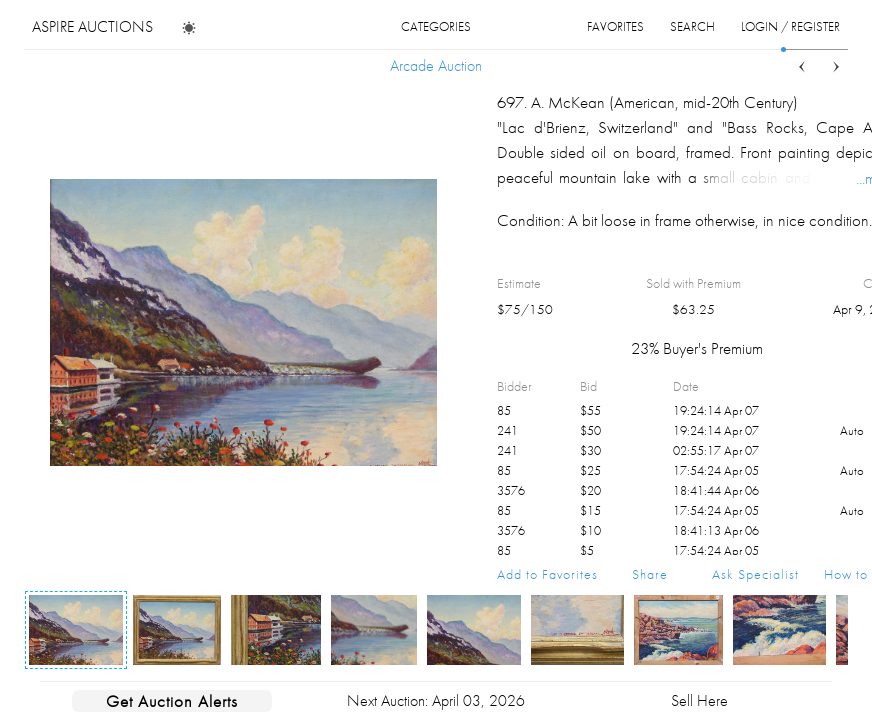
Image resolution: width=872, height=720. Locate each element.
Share (650, 574)
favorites (615, 26)
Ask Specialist (755, 574)
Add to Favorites (547, 574)
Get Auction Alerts (172, 701)
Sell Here (699, 700)
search (692, 26)
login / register (790, 26)
